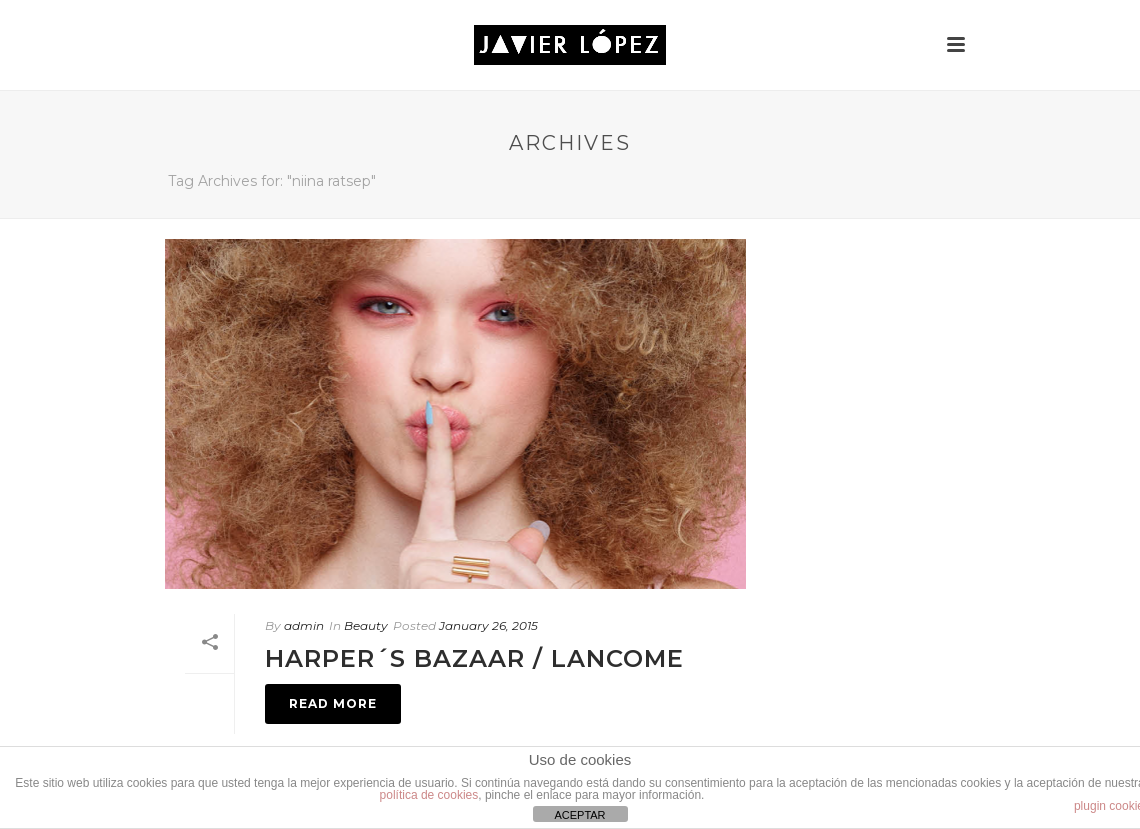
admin (304, 625)
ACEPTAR (579, 815)
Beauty (366, 625)
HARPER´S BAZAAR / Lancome (474, 658)
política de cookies (429, 795)
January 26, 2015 (488, 625)
